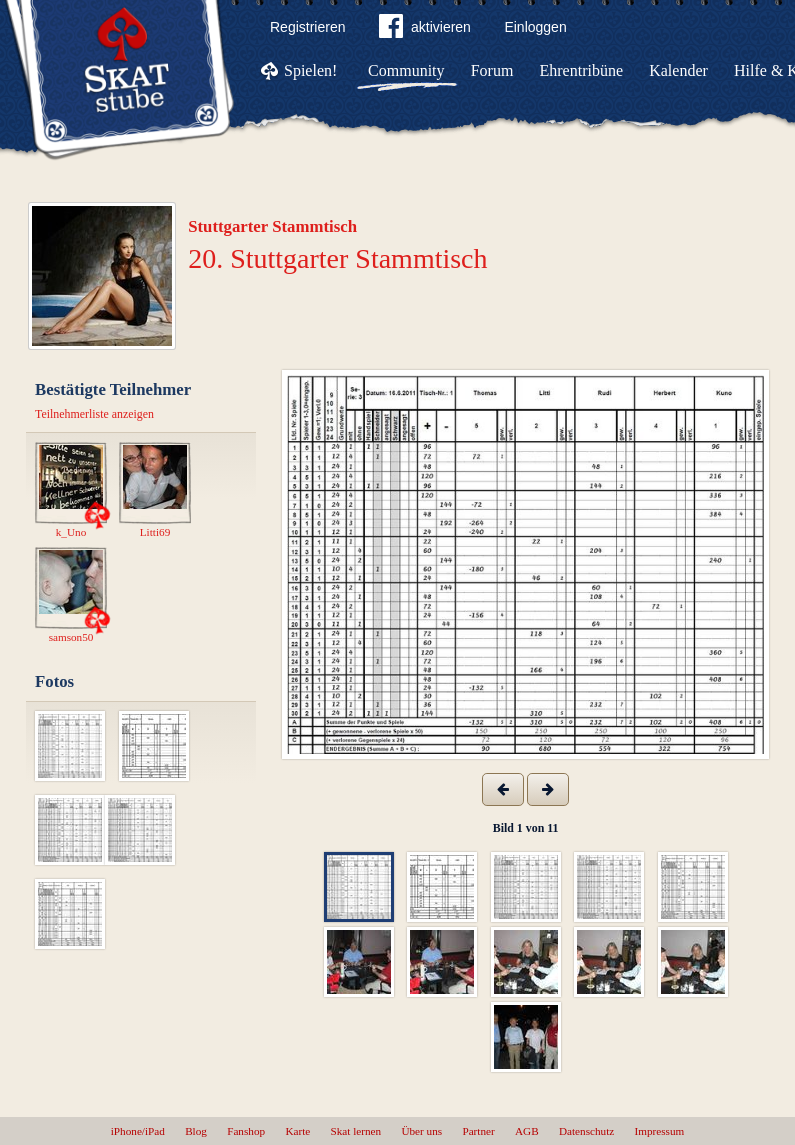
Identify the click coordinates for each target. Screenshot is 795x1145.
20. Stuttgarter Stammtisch (337, 258)
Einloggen (535, 27)
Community (406, 70)
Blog (196, 1131)
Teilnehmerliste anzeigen (94, 414)
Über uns (421, 1131)
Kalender (678, 70)
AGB (527, 1131)
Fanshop (246, 1131)
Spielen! (310, 70)
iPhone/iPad (138, 1131)
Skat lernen (356, 1131)
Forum (492, 70)
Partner (478, 1131)
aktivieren (425, 30)
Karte (297, 1131)
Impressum (660, 1131)
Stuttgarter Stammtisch (272, 226)
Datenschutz (586, 1131)
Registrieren (307, 27)
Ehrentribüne (582, 70)
